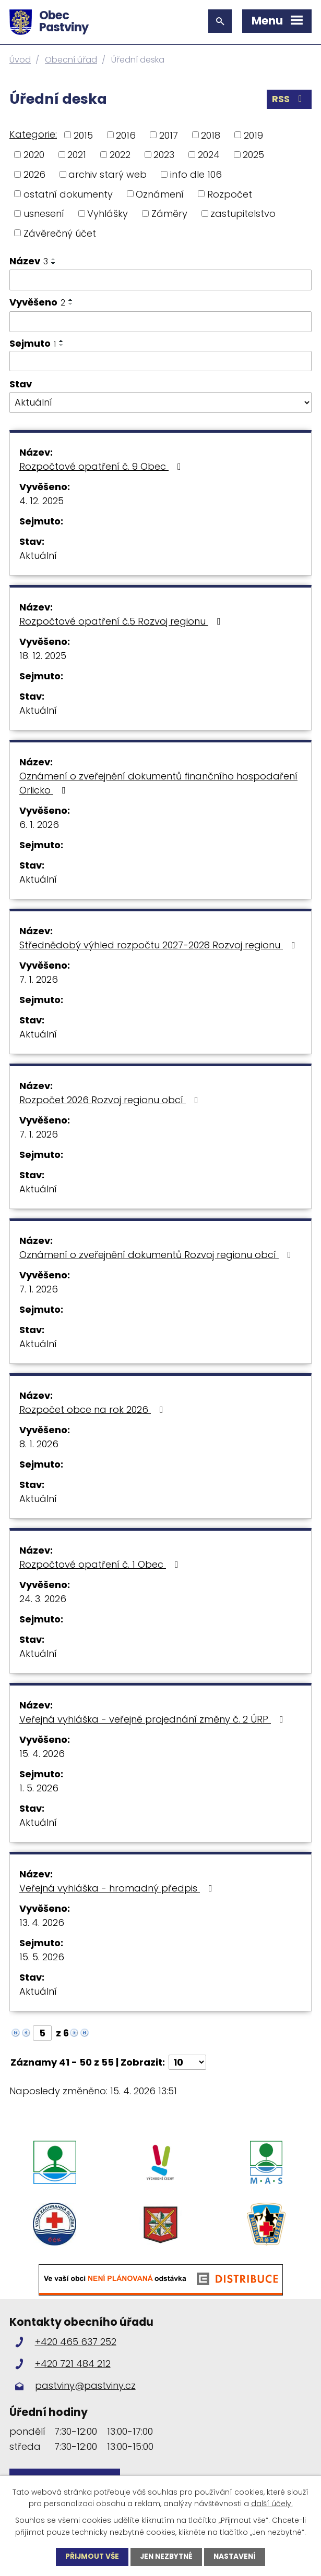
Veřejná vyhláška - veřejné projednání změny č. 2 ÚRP (153, 1719)
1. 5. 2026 (38, 1787)
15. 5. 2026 (41, 1956)
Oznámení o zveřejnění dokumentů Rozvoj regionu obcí (157, 1254)
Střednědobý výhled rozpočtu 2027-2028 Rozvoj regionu (159, 944)
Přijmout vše (89, 2556)
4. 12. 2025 (41, 500)
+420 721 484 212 (73, 2370)
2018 (210, 134)
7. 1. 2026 (38, 979)
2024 (209, 154)
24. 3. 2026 (42, 1598)
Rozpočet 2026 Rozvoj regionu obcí (111, 1099)
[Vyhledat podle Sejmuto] (160, 361)
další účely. (272, 2503)
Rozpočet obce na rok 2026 (93, 1409)
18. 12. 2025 (42, 655)
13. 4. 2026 (41, 1922)
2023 (163, 154)
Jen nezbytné (166, 2556)
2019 (253, 134)
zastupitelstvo (243, 213)
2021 (76, 154)
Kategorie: (33, 134)
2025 (253, 154)
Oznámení (160, 193)
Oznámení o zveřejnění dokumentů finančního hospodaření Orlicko (158, 783)
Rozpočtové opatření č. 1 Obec (101, 1564)
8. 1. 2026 (38, 1443)
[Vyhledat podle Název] (160, 280)
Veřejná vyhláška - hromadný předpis (118, 1888)
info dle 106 (196, 174)
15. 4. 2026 (42, 1753)
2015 (83, 134)
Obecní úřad (71, 60)
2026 (34, 174)
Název (28, 260)
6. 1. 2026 (39, 824)
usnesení (43, 213)
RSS (289, 99)
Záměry (169, 213)
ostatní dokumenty (68, 193)
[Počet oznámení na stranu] (187, 2062)
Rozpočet (229, 193)
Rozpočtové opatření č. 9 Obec (102, 466)
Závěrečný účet (59, 232)
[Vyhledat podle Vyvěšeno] (160, 321)
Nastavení (237, 2556)
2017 (168, 134)
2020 (33, 154)
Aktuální (38, 555)
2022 (120, 154)
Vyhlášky (107, 213)
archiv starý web (107, 174)
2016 (126, 134)
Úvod (20, 60)
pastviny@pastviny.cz (85, 2393)
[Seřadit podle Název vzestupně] (54, 259)
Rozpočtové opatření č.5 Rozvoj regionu (122, 621)
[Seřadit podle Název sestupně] (54, 263)
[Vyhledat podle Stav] (160, 402)
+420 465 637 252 (75, 2348)
